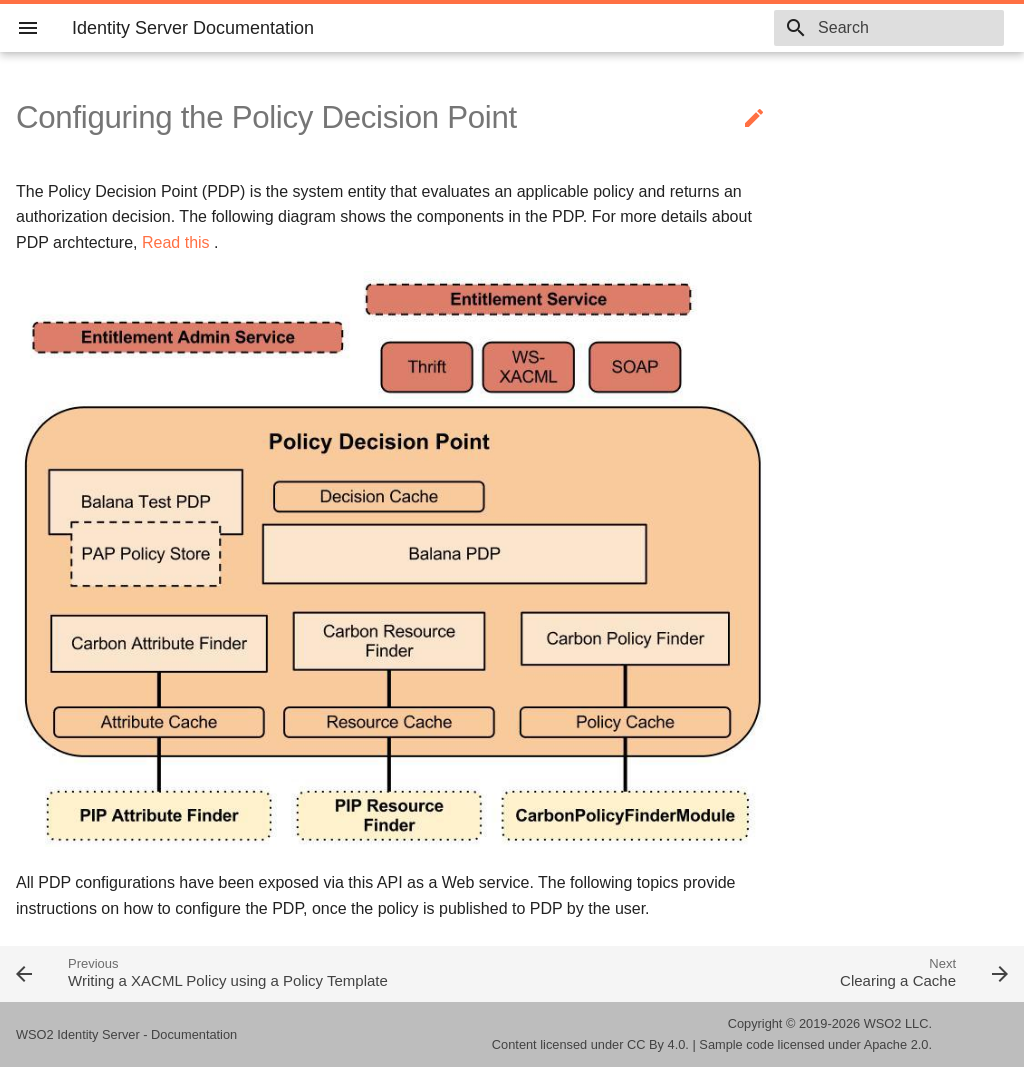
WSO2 (883, 1023)
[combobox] (889, 28)
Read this (176, 242)
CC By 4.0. (658, 1044)
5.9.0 (724, 28)
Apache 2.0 (896, 1044)
